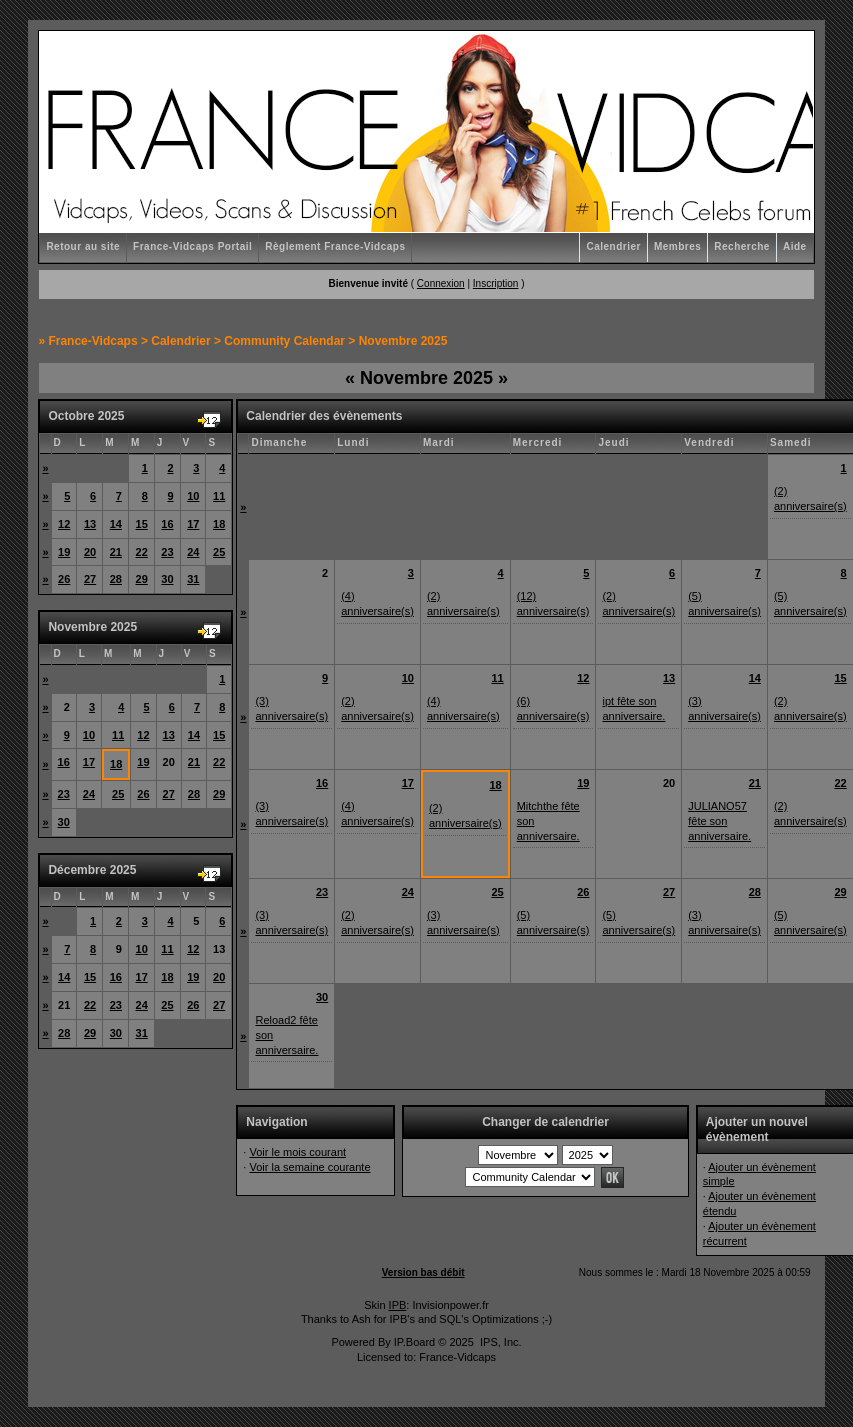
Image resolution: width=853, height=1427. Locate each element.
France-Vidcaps (92, 341)
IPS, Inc (499, 1342)
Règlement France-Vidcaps (335, 246)
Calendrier (613, 246)
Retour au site (83, 246)
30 (167, 579)
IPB (398, 1305)
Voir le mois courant (297, 1152)
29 (142, 579)
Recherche (742, 246)
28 (116, 579)
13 (90, 524)
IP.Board (414, 1342)
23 (167, 552)
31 (193, 579)
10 (193, 496)
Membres (677, 246)
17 (193, 524)
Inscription (496, 283)
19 (64, 552)
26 (64, 579)
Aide (795, 246)
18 (219, 524)
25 (219, 552)
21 (116, 552)
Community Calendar (284, 341)
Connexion (441, 283)
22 (142, 552)
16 (167, 524)
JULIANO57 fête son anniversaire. (719, 821)
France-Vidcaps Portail (192, 246)
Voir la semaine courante (309, 1167)
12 (64, 524)
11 (219, 496)
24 (193, 552)
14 (116, 524)
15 (142, 524)
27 (90, 579)
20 (90, 552)
